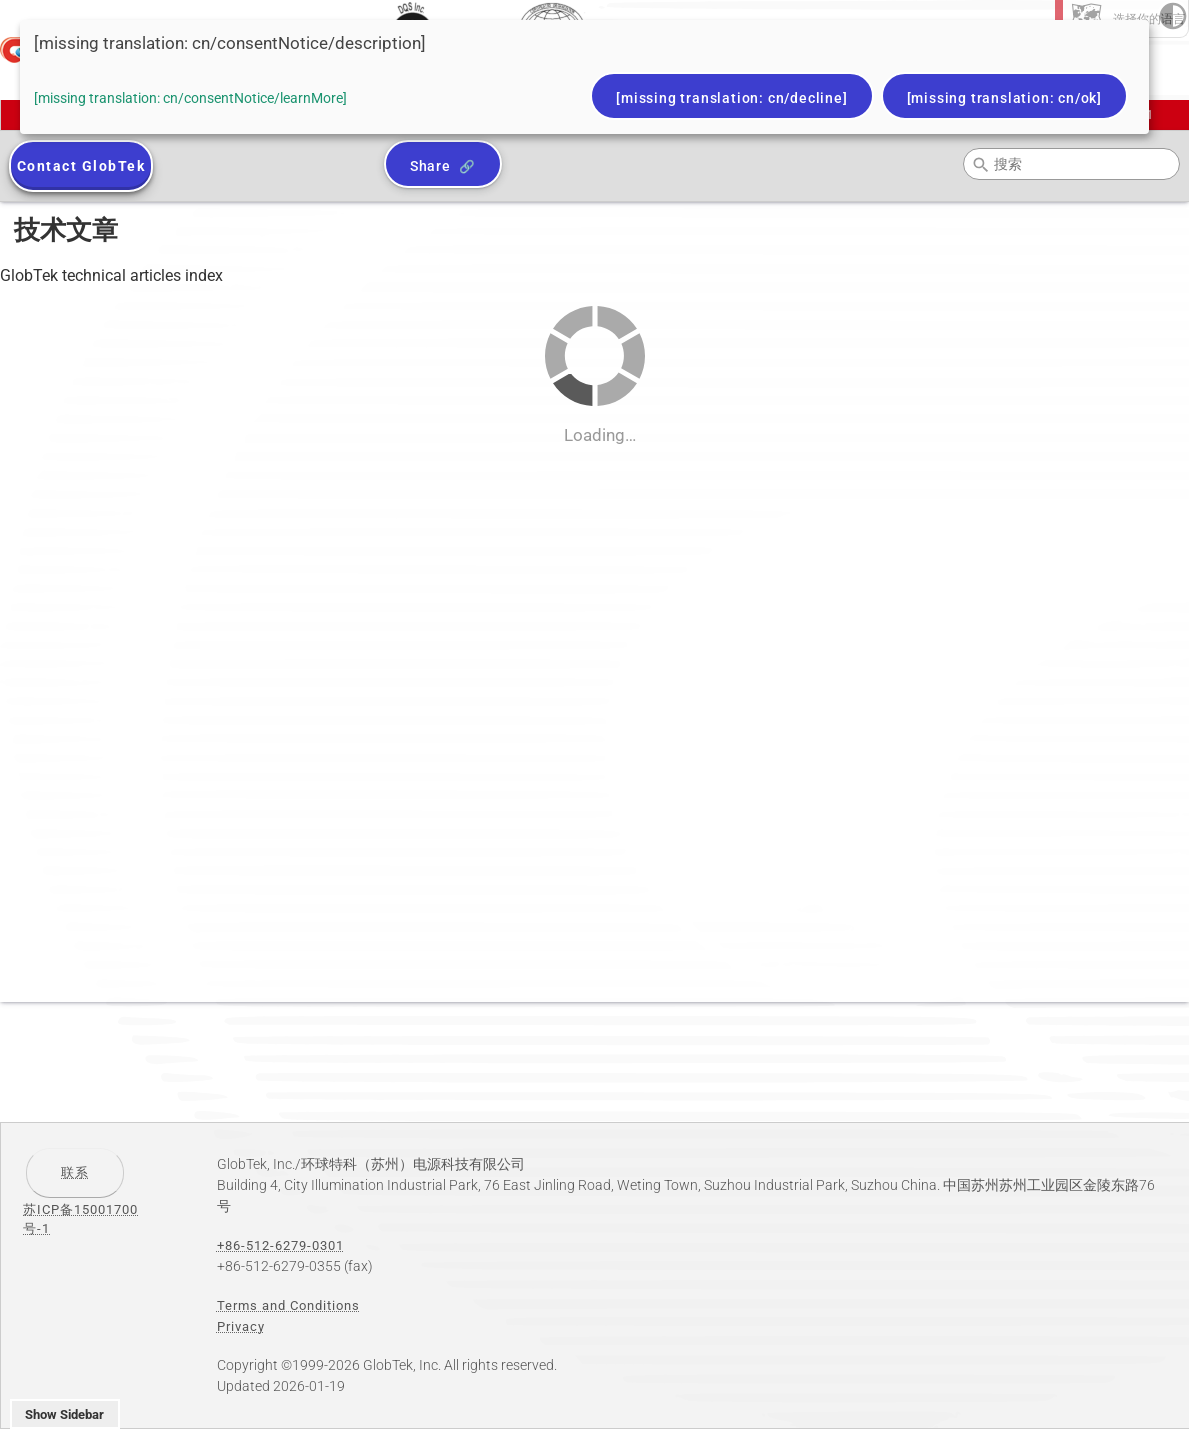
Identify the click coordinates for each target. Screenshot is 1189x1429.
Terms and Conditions (288, 1305)
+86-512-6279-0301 (280, 1245)
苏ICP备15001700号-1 (80, 1219)
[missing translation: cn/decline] (731, 98)
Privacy (241, 1326)
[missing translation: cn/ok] (1004, 98)
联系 (75, 1172)
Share (430, 166)
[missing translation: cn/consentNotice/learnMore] (190, 98)
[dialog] (584, 77)
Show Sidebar (64, 1414)
